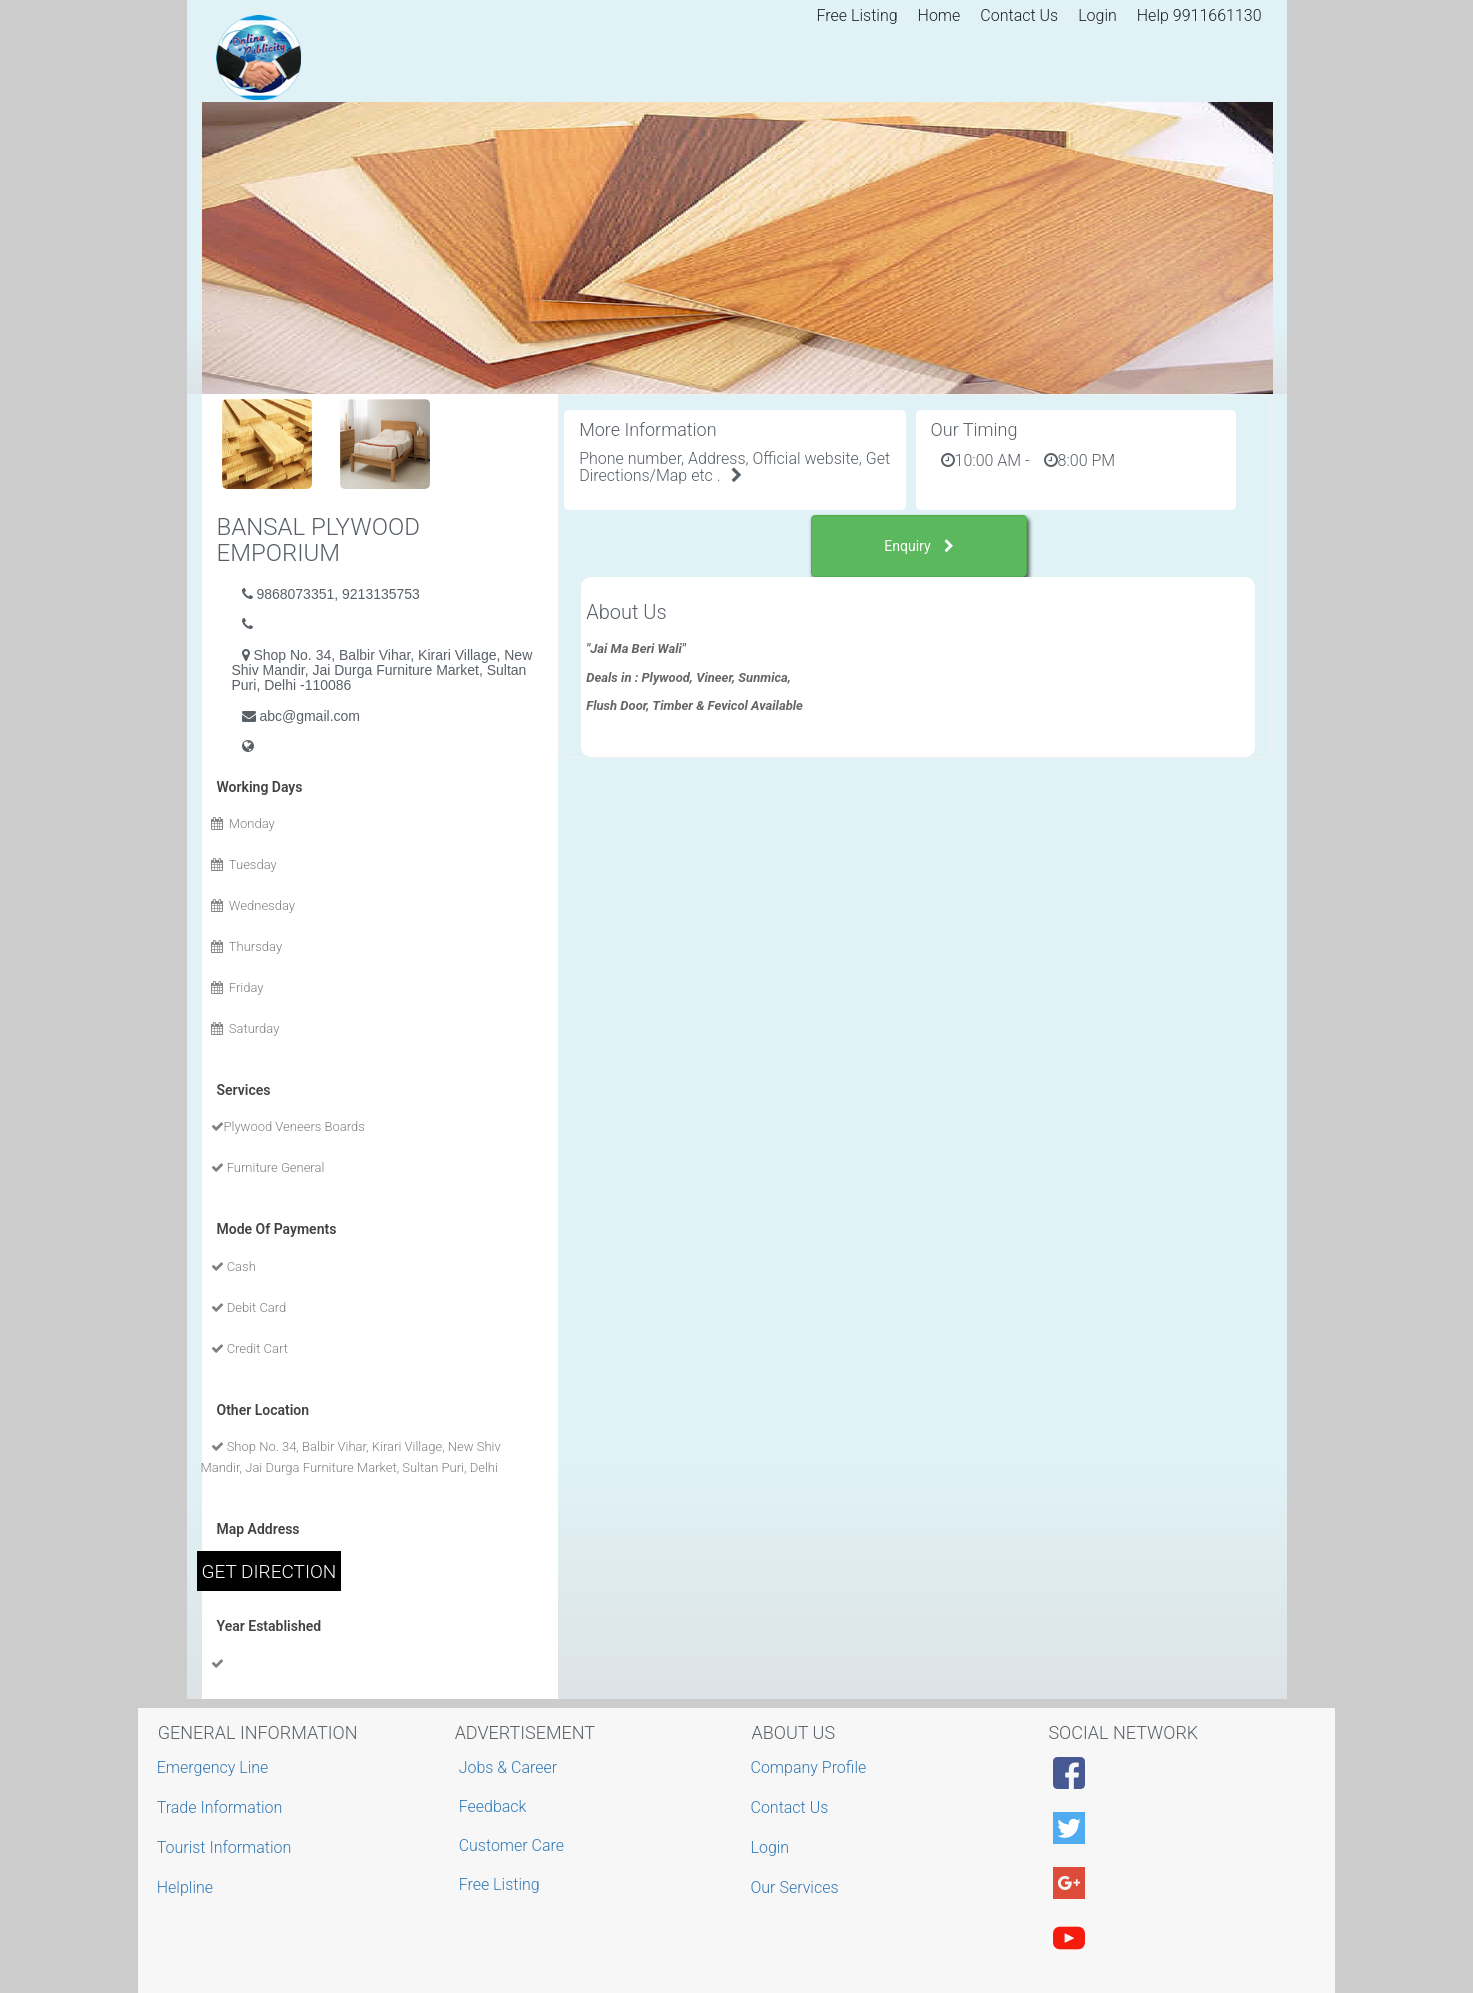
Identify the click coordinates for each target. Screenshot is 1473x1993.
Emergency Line (215, 1767)
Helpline (187, 1887)
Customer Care (511, 1845)
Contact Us (1019, 15)
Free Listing (857, 15)
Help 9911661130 (1199, 15)
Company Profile (811, 1767)
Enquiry (919, 546)
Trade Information (222, 1807)
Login (1097, 15)
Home (939, 15)
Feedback (493, 1806)
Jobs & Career (508, 1767)
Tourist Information (227, 1847)
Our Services (797, 1887)
